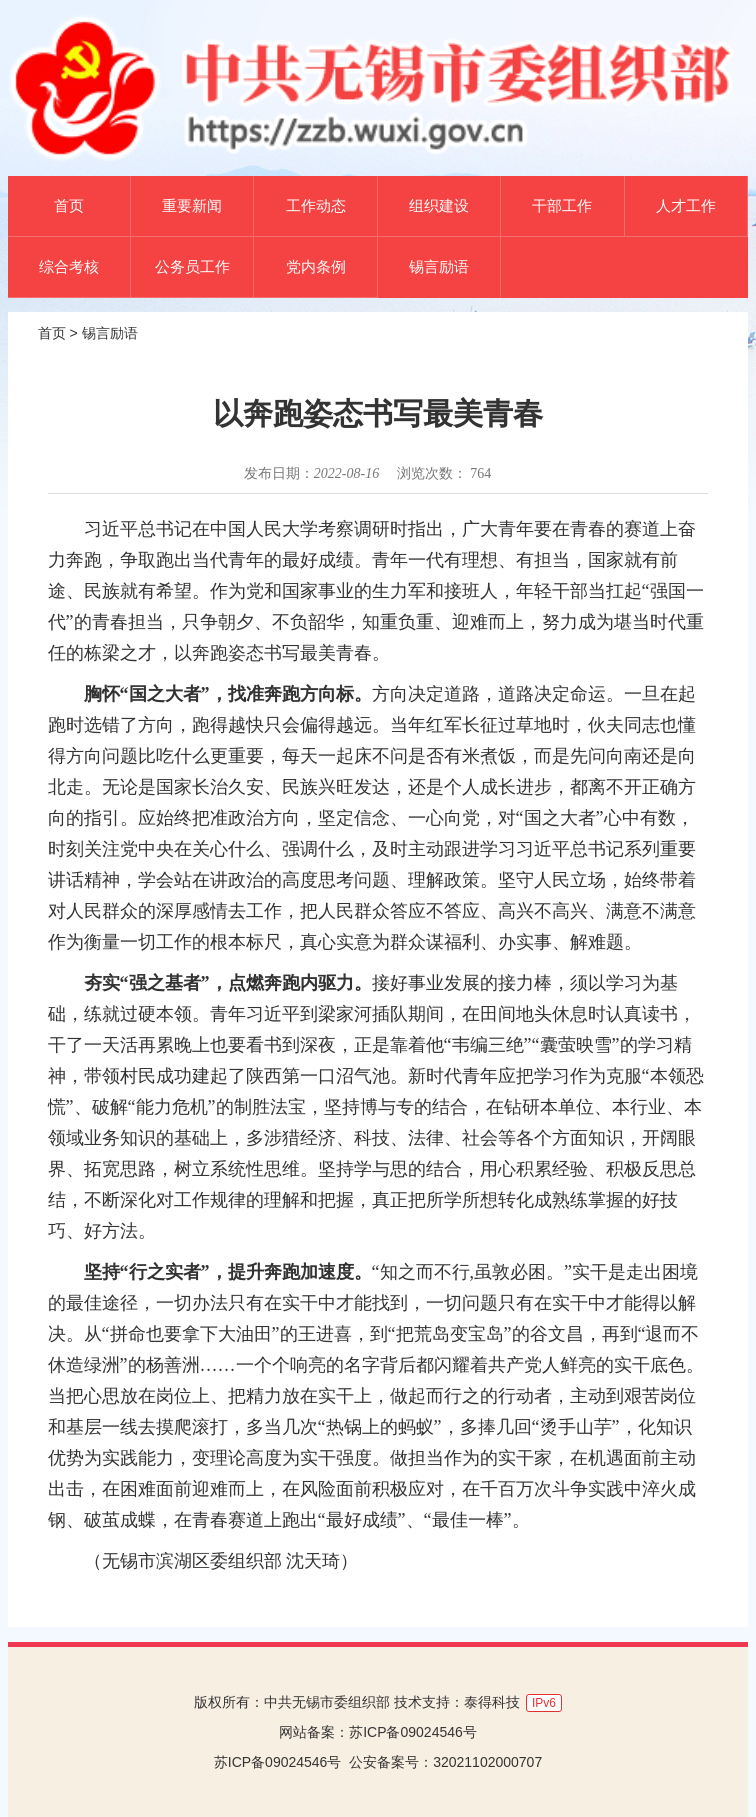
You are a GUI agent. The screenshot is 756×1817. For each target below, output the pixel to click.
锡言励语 (439, 266)
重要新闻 (192, 205)
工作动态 (316, 205)
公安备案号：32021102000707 (445, 1762)
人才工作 (686, 205)
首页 (69, 205)
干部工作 (562, 205)
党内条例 (316, 266)
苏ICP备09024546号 (413, 1732)
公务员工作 (192, 266)
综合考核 (69, 266)
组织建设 (439, 205)
